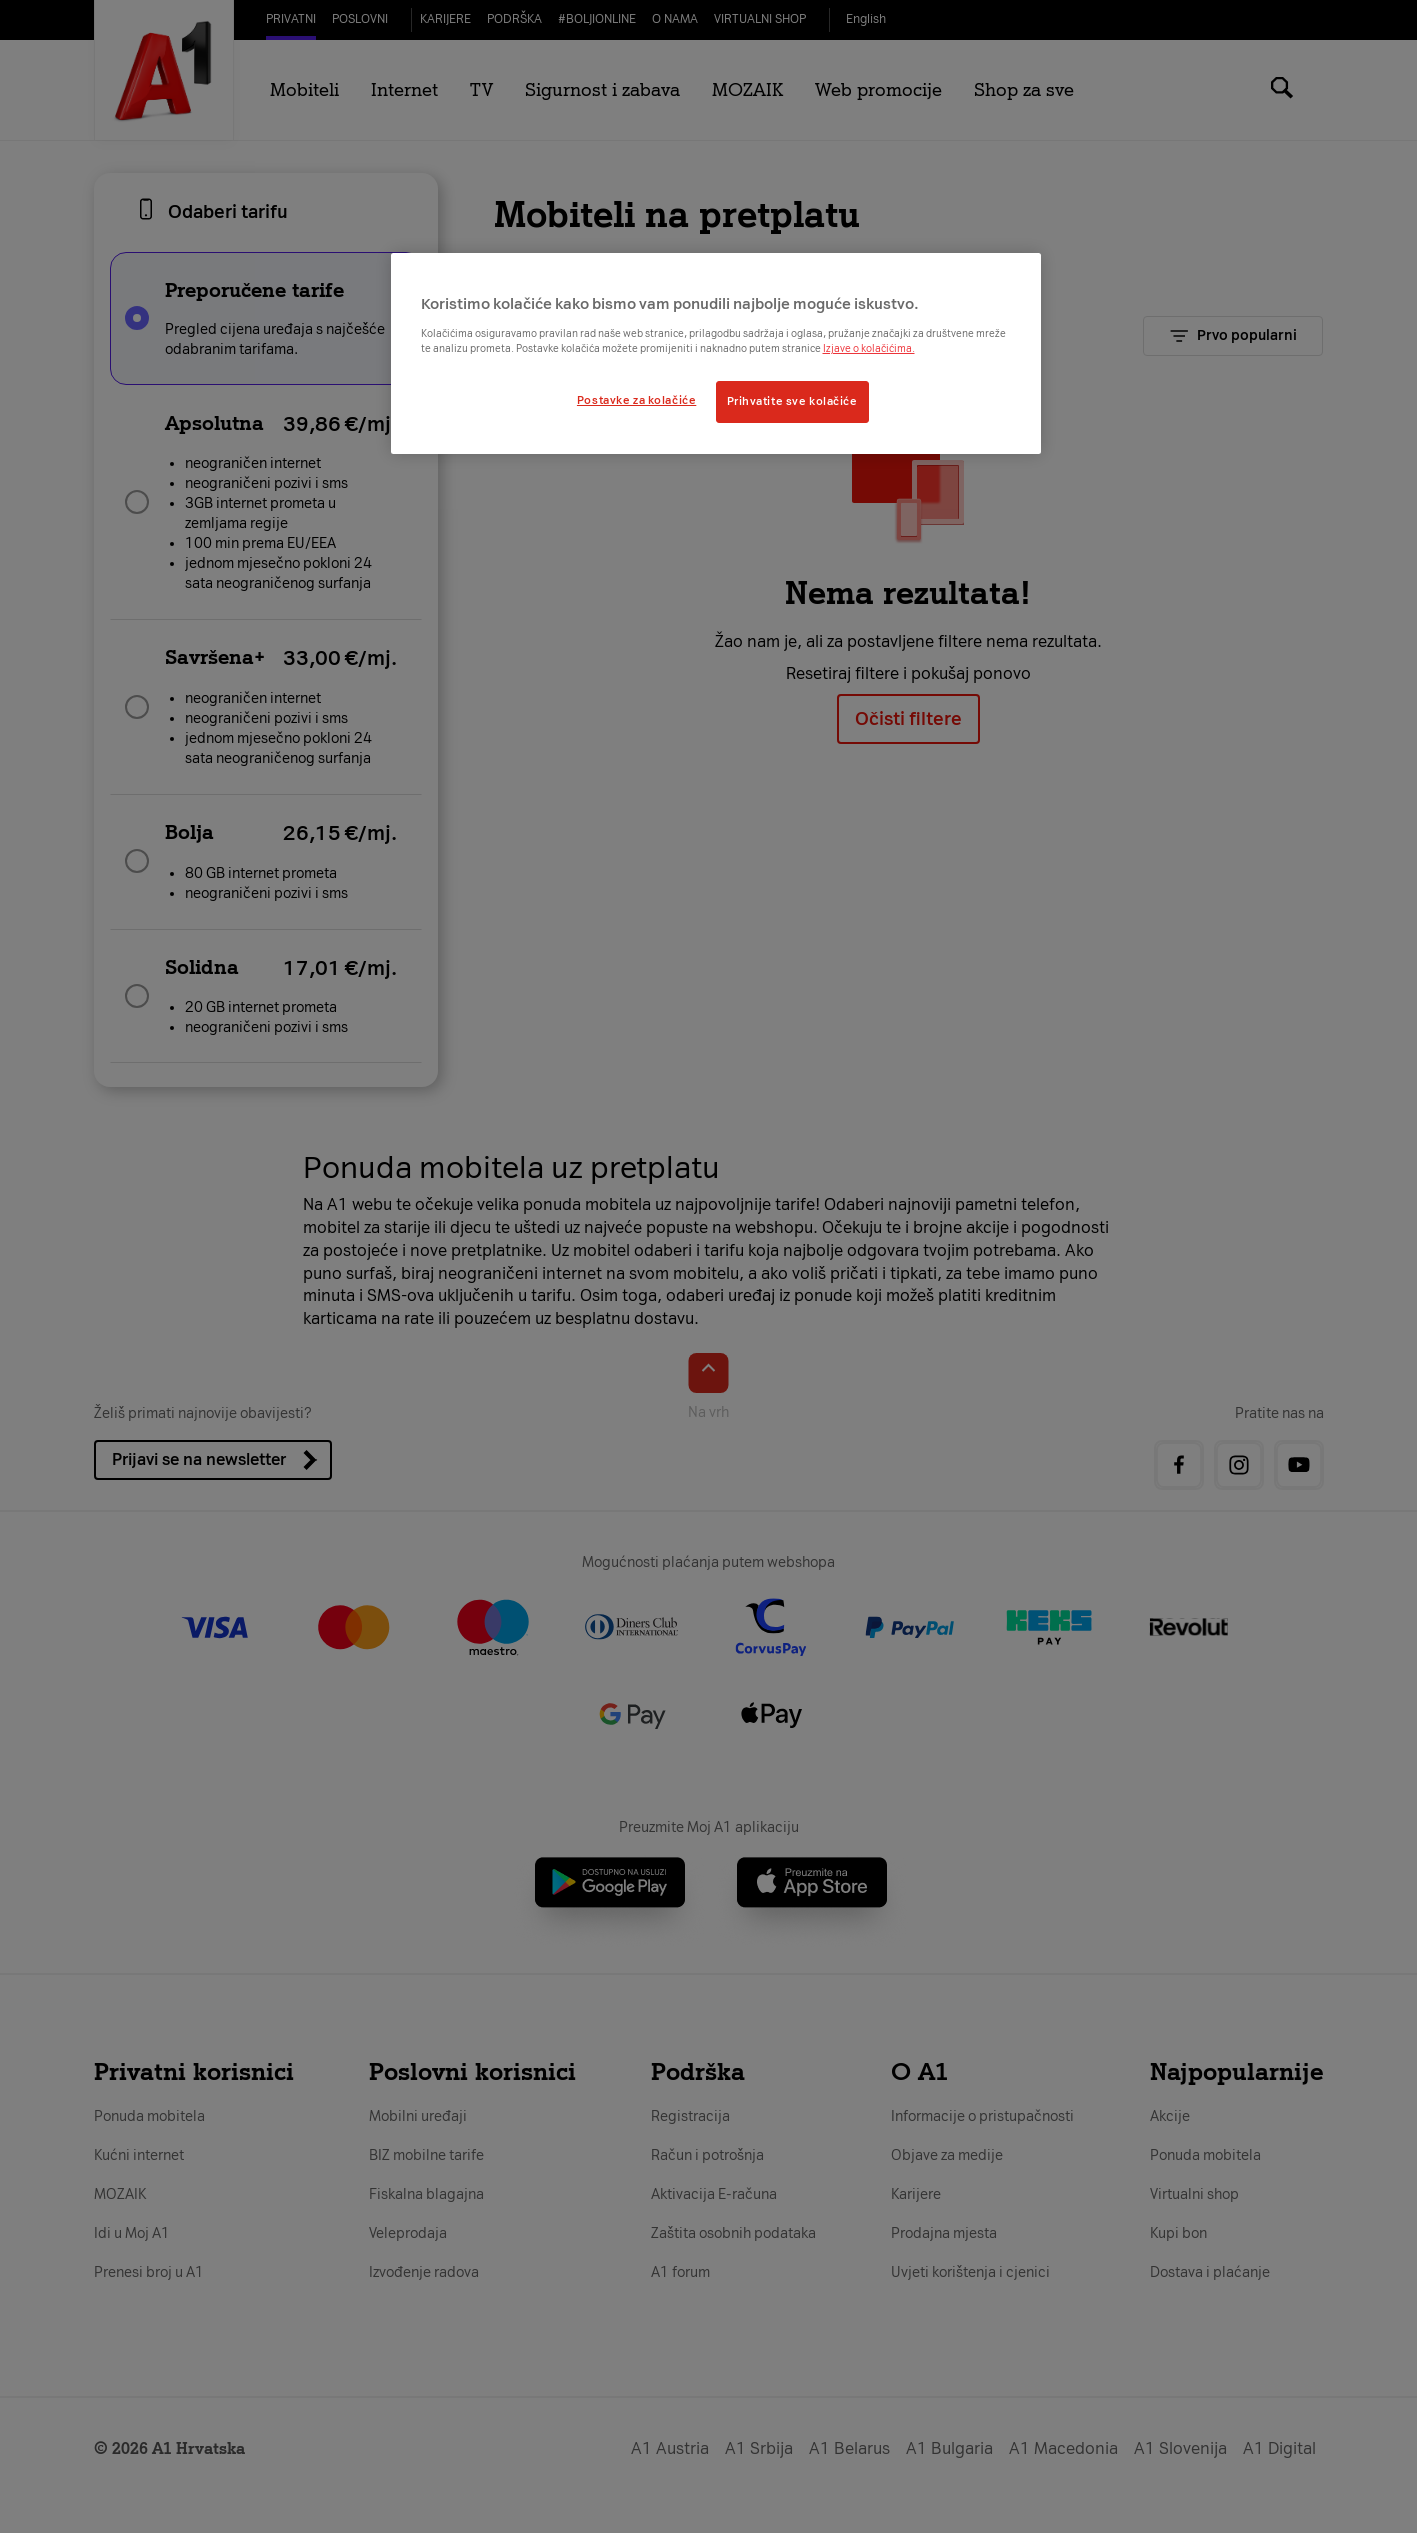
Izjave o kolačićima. (869, 348)
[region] (716, 353)
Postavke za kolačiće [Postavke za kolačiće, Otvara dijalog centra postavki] (636, 400)
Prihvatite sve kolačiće (792, 401)
